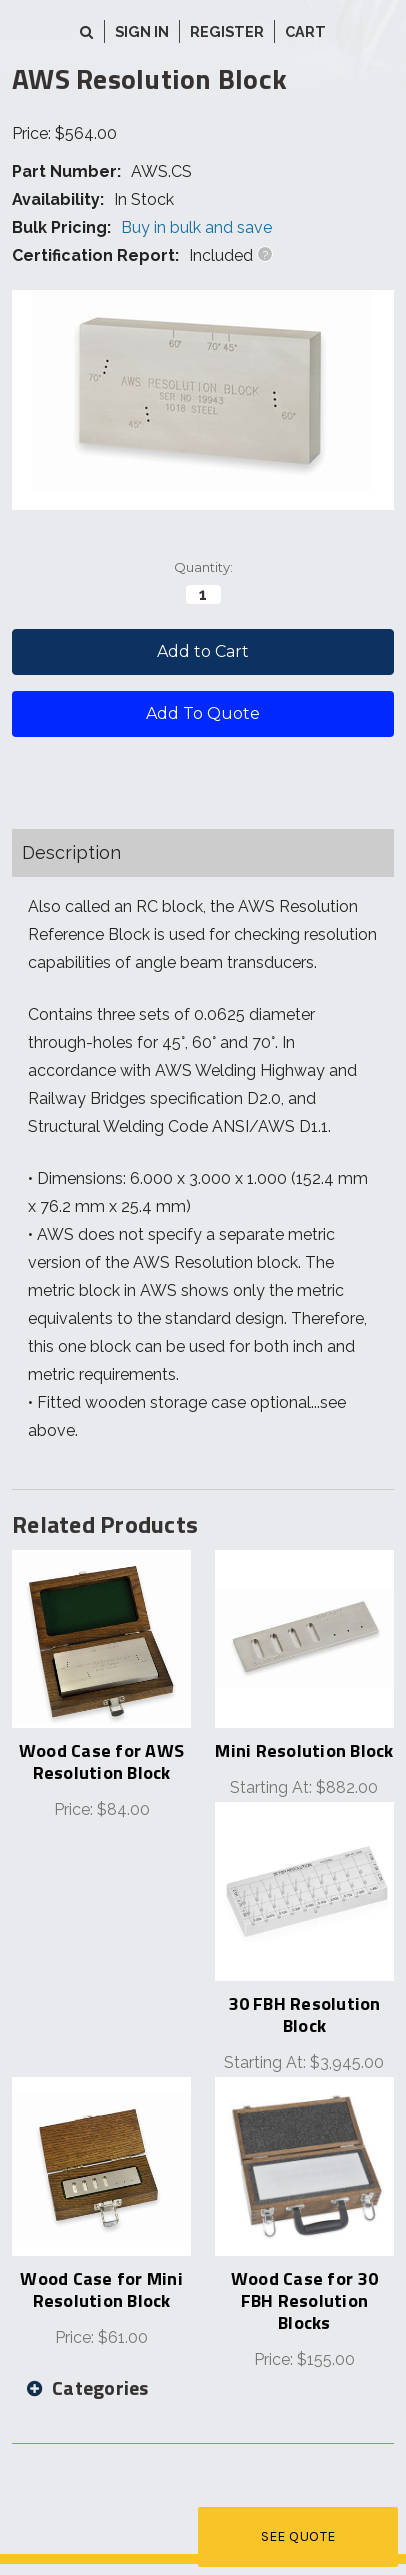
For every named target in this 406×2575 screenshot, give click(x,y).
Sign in (142, 31)
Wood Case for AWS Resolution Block (101, 1761)
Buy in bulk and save (196, 227)
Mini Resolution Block (304, 1750)
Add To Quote (203, 713)
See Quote (298, 2536)
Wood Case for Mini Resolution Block (101, 2289)
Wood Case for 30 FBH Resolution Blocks (304, 2300)
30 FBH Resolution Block (304, 2014)
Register (227, 31)
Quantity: (203, 567)
